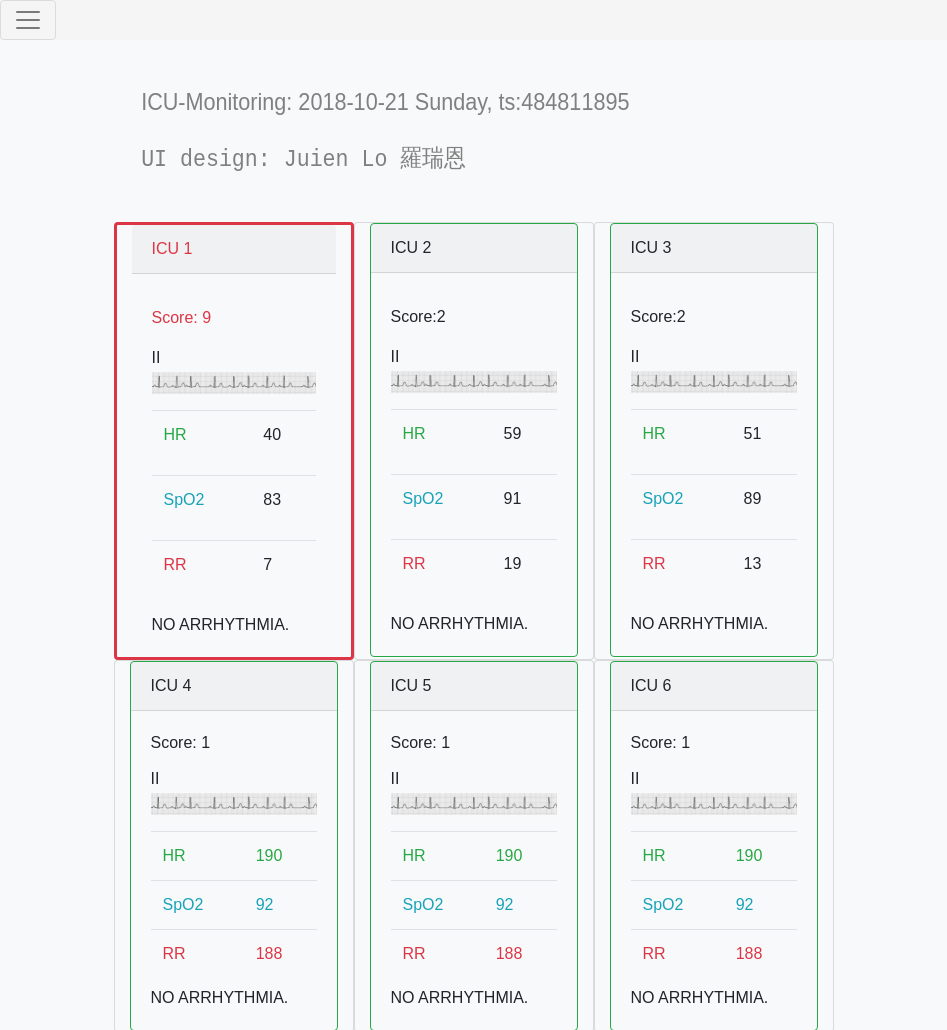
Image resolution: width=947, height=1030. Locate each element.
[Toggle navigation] (28, 20)
